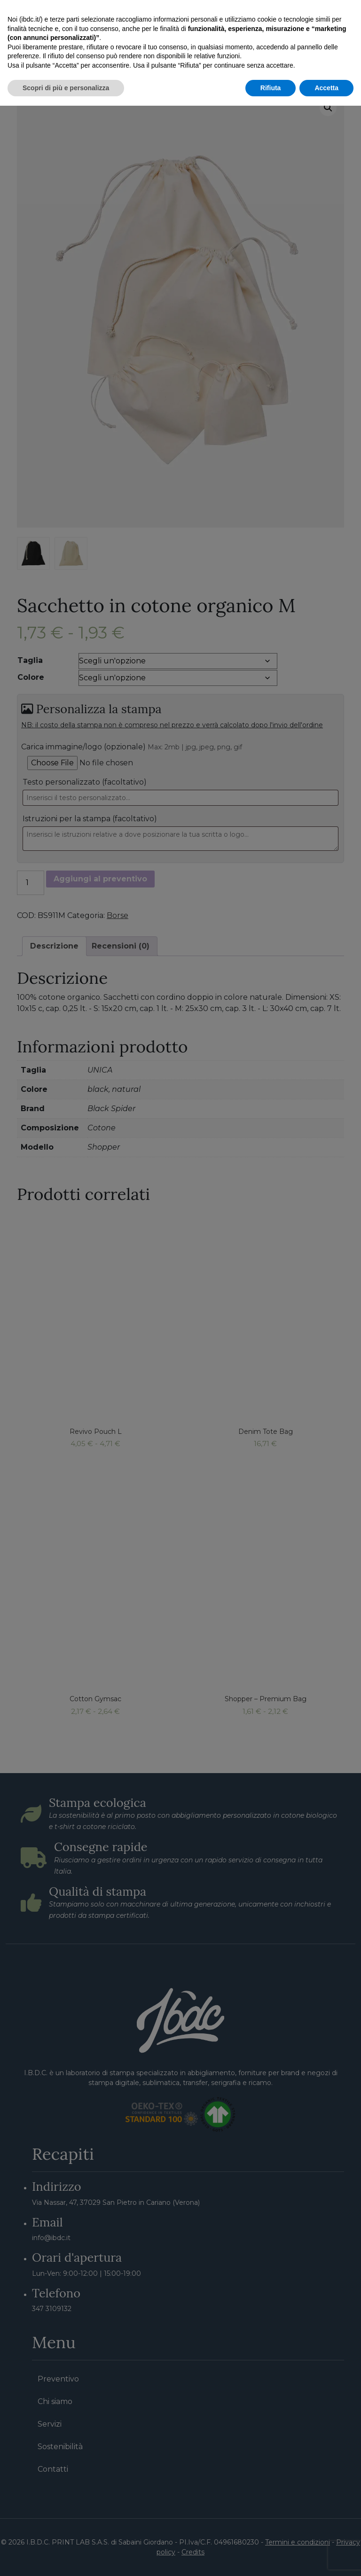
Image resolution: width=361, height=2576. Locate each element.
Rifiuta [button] (270, 2557)
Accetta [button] (326, 2557)
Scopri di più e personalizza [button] (66, 2557)
